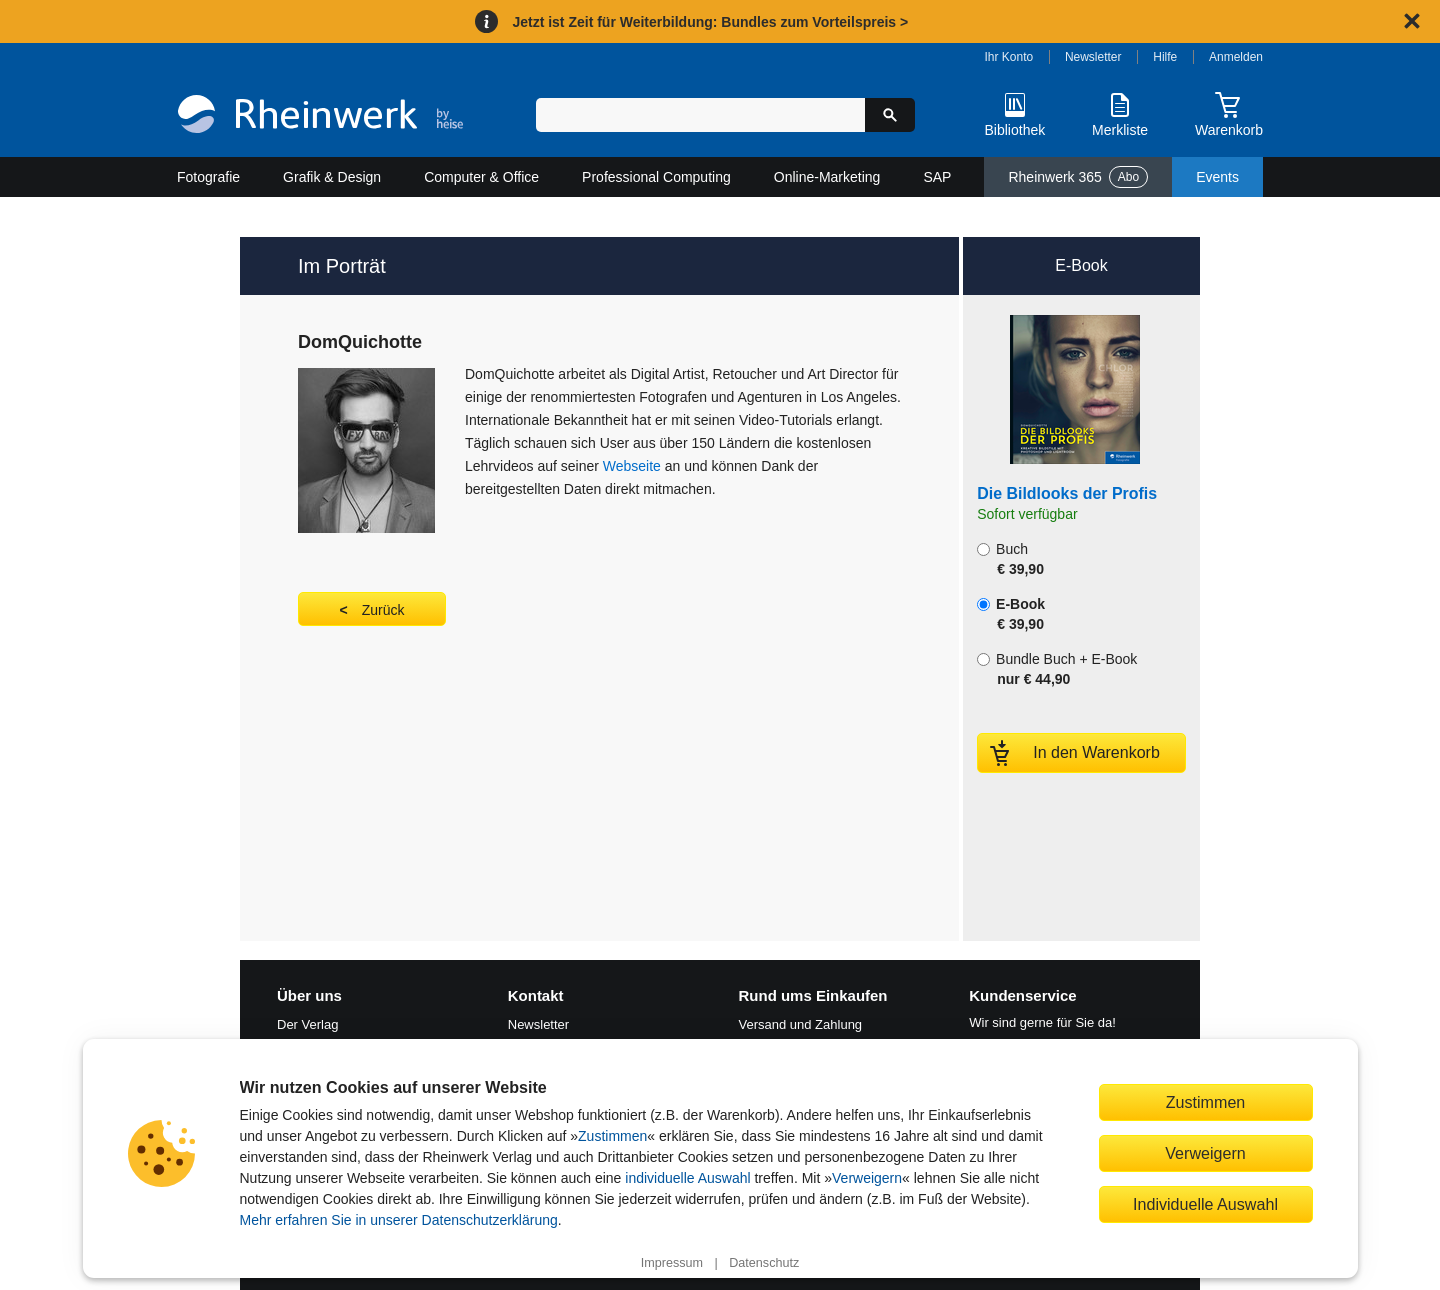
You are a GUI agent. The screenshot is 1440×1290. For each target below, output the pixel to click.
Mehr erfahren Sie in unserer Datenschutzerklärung (399, 1220)
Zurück (383, 610)
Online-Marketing (827, 177)
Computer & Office (481, 177)
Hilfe (1165, 57)
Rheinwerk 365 (1078, 177)
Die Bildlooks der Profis (1067, 493)
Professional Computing (656, 177)
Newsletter (1093, 57)
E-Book (1011, 614)
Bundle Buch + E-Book (1057, 669)
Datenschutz (764, 1263)
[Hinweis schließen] (1412, 21)
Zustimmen (612, 1136)
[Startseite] (320, 116)
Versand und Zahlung (801, 1024)
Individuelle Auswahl (1205, 1204)
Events (1217, 177)
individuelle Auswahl (687, 1178)
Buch (1010, 559)
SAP (937, 177)
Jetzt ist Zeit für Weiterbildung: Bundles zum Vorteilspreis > (710, 22)
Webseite (634, 466)
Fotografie (208, 177)
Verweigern (867, 1178)
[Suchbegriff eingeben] (700, 115)
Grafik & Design (332, 177)
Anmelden (1236, 57)
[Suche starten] (890, 115)
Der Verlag (307, 1024)
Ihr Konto (1009, 57)
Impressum (672, 1263)
